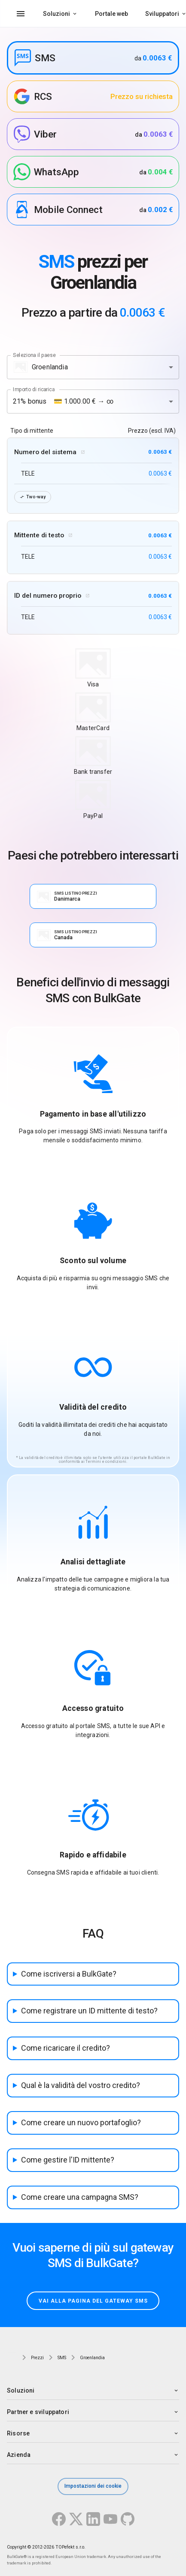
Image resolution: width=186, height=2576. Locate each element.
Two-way (33, 497)
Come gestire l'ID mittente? (67, 2159)
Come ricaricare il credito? (65, 2047)
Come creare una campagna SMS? (79, 2197)
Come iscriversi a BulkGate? (68, 1973)
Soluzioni (56, 13)
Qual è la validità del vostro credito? (80, 2085)
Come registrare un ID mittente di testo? (89, 2010)
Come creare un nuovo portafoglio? (81, 2122)
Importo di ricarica (34, 389)
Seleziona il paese (34, 355)
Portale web (111, 13)
